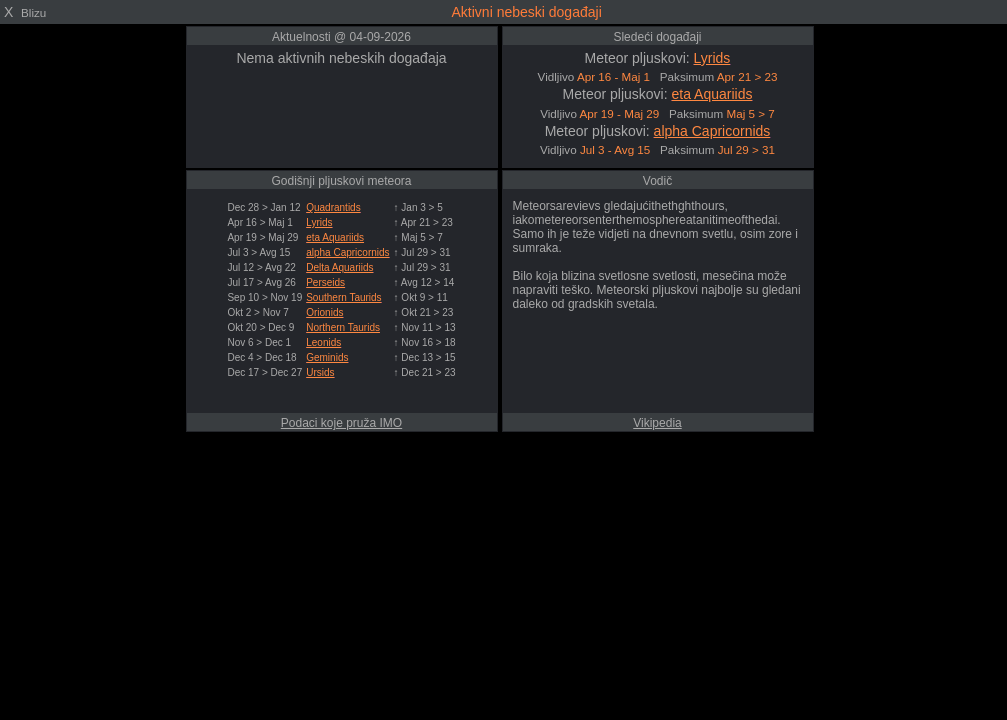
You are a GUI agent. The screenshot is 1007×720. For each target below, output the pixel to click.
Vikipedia (657, 423)
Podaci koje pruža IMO (341, 423)
